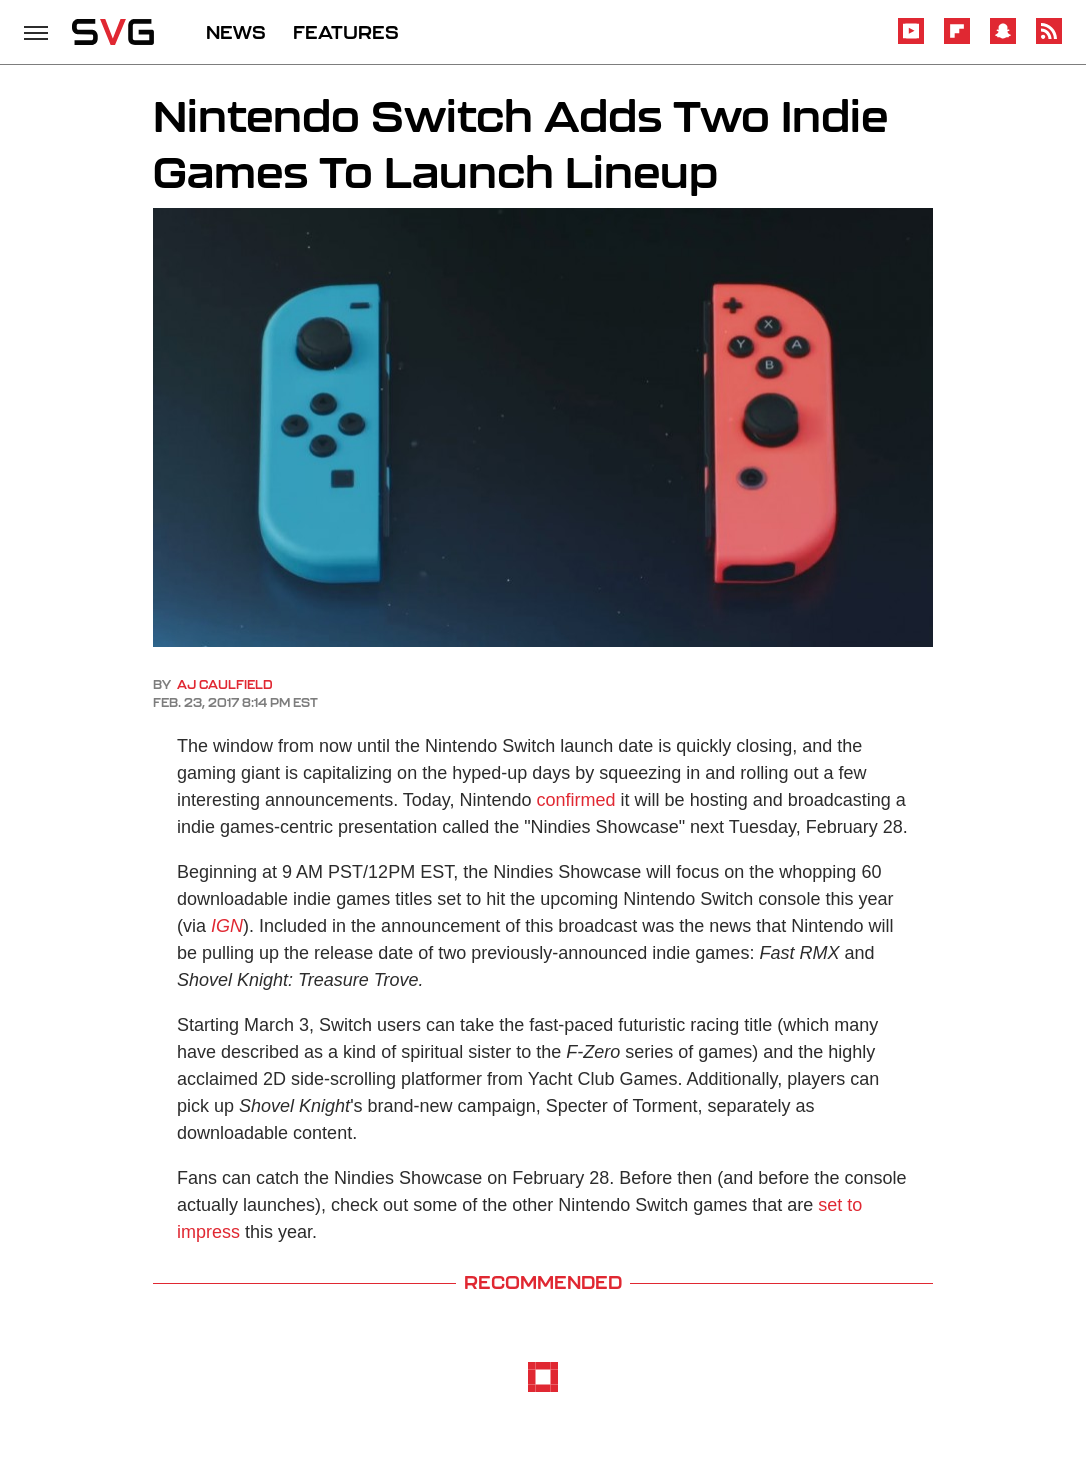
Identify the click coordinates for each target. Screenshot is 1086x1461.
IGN (227, 926)
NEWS (236, 32)
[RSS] (1049, 40)
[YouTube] (911, 40)
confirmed (576, 800)
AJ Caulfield (225, 684)
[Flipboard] (957, 40)
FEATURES (346, 32)
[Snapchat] (1003, 40)
